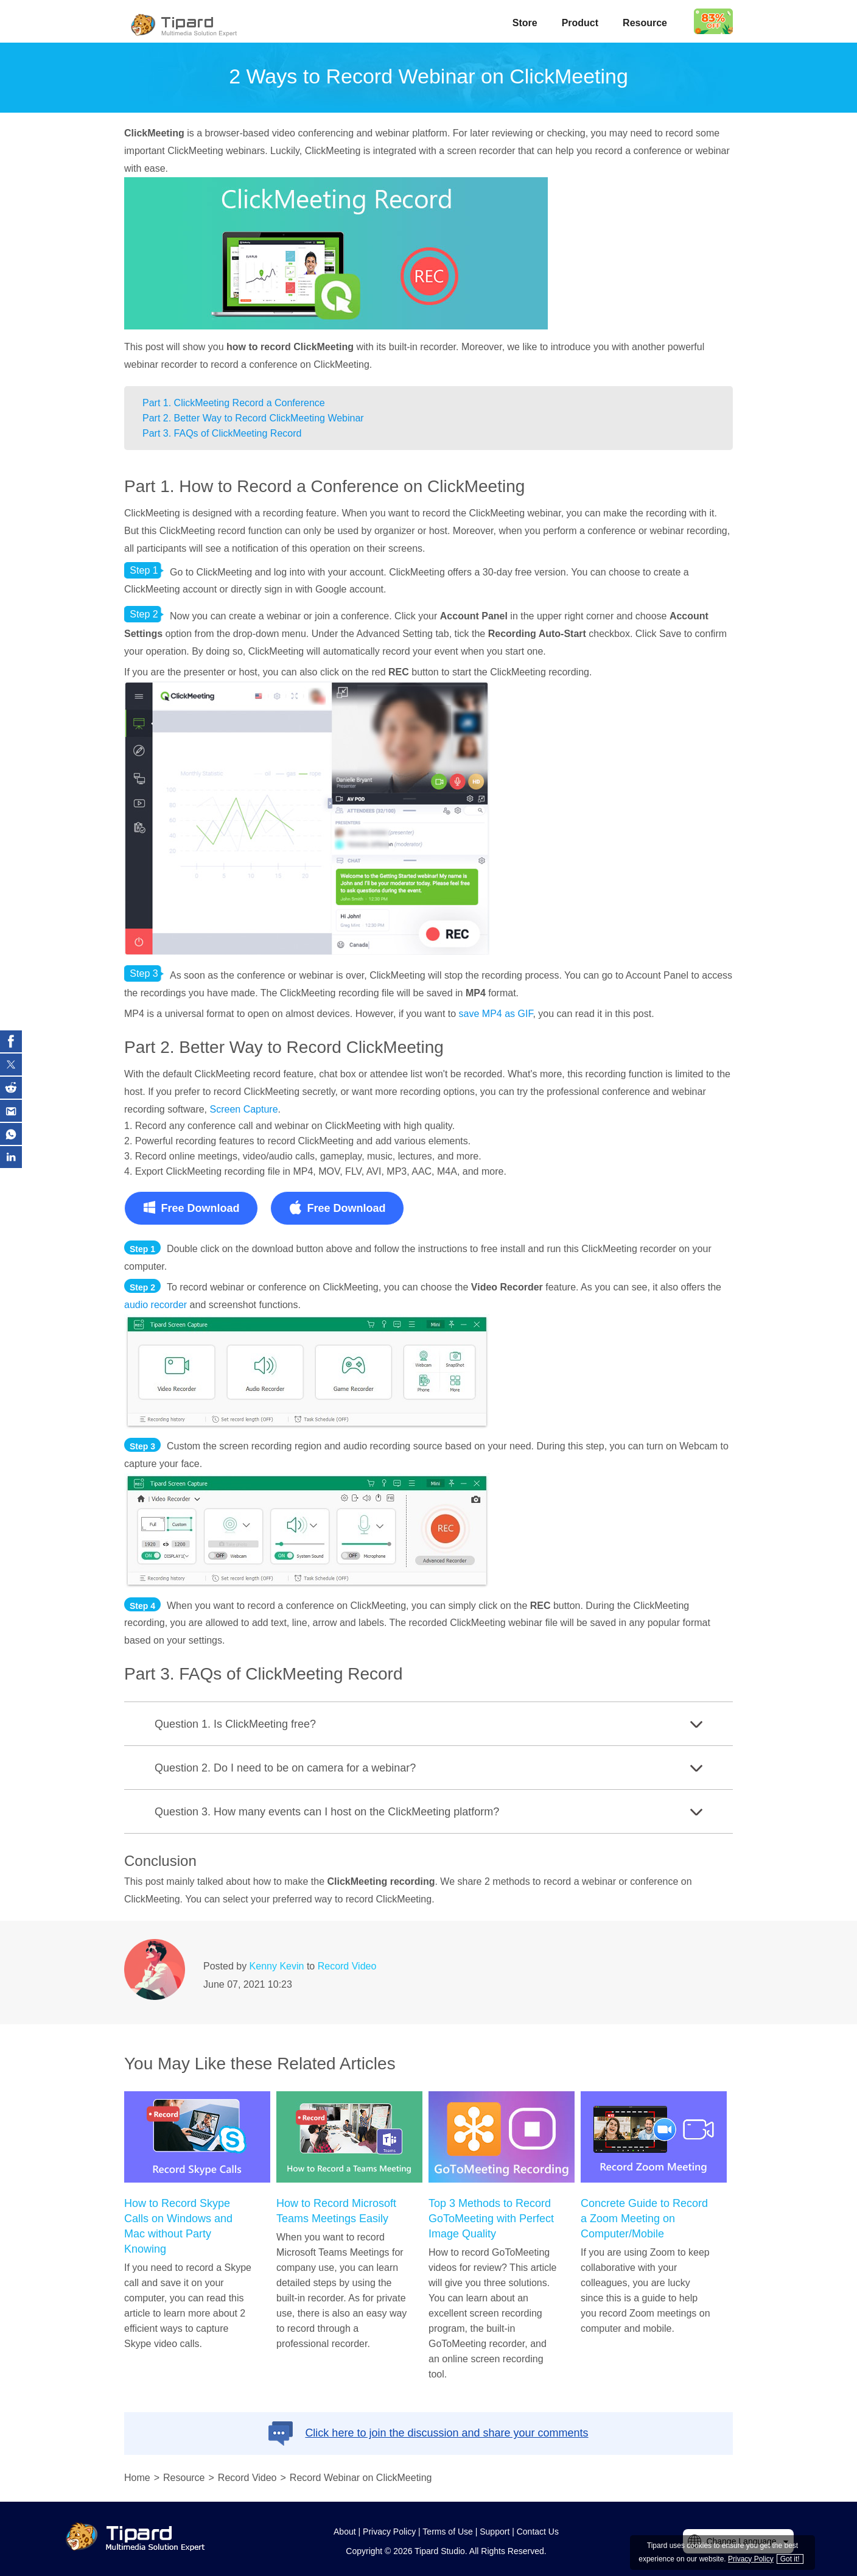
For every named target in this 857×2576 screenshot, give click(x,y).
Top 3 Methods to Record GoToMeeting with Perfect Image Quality (491, 2218)
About (345, 2531)
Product (580, 23)
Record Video (347, 1966)
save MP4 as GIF (496, 1013)
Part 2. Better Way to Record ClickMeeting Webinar (253, 418)
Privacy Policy (389, 2531)
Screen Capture (244, 1109)
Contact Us (538, 2531)
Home (137, 2477)
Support (494, 2531)
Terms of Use (447, 2531)
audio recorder (155, 1305)
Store (524, 23)
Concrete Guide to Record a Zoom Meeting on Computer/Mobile (644, 2218)
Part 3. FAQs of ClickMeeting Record (221, 433)
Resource (645, 23)
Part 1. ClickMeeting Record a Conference (233, 403)
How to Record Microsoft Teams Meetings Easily (336, 2211)
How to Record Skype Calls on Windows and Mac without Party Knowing (178, 2226)
